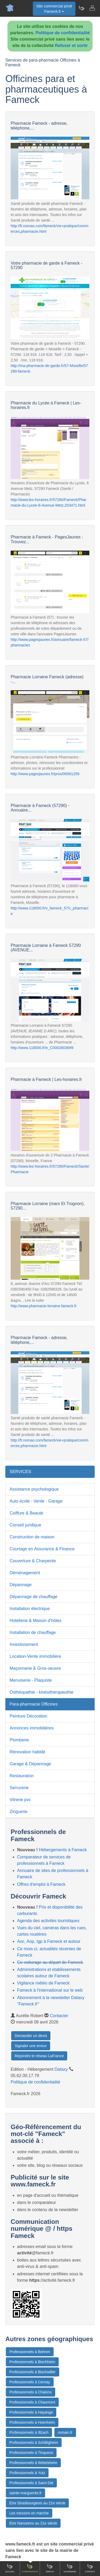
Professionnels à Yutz (27, 2473)
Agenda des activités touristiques (48, 1920)
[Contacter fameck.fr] (92, 8)
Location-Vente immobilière (35, 1656)
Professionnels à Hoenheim (32, 2422)
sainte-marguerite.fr (25, 2493)
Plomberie (19, 1740)
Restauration (22, 1776)
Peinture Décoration (28, 1716)
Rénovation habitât (27, 1752)
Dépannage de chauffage (33, 1596)
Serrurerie (19, 1787)
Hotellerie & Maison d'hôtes (35, 1620)
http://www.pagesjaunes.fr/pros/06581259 (45, 774)
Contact (90, 2568)
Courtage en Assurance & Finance (42, 1549)
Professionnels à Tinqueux (31, 2452)
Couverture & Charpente (33, 1561)
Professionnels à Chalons (30, 2392)
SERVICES (20, 1471)
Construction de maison (32, 1537)
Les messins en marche (29, 2513)
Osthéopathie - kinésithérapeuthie (41, 1692)
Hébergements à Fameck (63, 1850)
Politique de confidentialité (62, 33)
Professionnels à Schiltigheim (33, 2442)
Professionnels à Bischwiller (32, 2372)
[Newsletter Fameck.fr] (81, 8)
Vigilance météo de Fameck (43, 1983)
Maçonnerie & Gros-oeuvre (35, 1668)
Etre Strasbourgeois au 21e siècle (37, 2503)
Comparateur (30, 2568)
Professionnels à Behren (29, 2352)
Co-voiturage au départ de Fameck (50, 1962)
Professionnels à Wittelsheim (33, 2463)
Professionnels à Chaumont (32, 2402)
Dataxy (61, 2069)
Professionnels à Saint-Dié (31, 2483)
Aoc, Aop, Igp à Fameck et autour (48, 1941)
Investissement (24, 1644)
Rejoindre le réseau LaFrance (39, 2056)
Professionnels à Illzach (29, 2432)
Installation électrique (30, 1608)
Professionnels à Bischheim (32, 2362)
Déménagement (25, 1572)
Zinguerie (18, 1811)
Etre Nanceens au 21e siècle (33, 2523)
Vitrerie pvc (20, 1799)
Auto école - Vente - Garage (36, 1501)
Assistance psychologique (34, 1489)
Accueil (10, 2568)
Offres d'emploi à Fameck (41, 1884)
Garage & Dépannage (30, 1764)
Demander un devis (31, 2036)
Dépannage (21, 1584)
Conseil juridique (25, 1525)
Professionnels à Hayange (31, 2412)
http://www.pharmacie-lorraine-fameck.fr (44, 1306)
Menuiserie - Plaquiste (31, 1680)
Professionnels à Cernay (29, 2382)
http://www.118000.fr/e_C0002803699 (42, 1048)
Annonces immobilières (32, 1728)
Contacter (59, 2015)
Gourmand (69, 2568)
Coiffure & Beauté (26, 1513)
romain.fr (65, 2432)
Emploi (50, 2568)
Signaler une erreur (31, 2046)
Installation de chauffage (33, 1632)
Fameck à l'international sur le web (50, 1990)
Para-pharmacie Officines (34, 1704)
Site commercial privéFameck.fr (54, 9)
